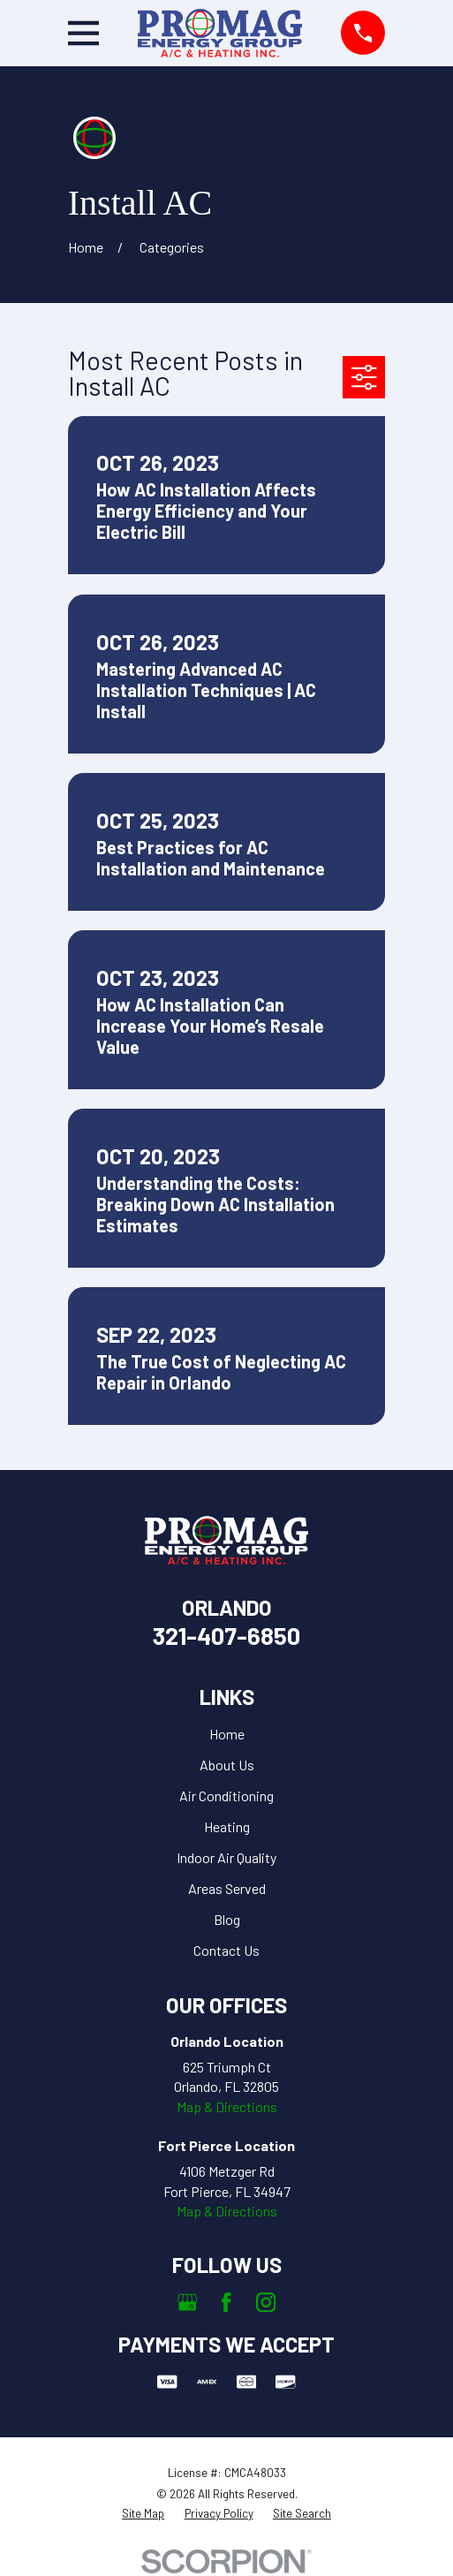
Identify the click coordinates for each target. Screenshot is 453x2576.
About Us (227, 1764)
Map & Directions (227, 2106)
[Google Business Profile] (187, 2302)
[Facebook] (226, 2302)
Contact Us (226, 1950)
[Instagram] (266, 2302)
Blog (227, 1919)
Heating (227, 1826)
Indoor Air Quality (226, 1857)
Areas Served (227, 1888)
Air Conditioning (226, 1795)
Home (227, 1733)
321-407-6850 (226, 1635)
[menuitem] (143, 2513)
